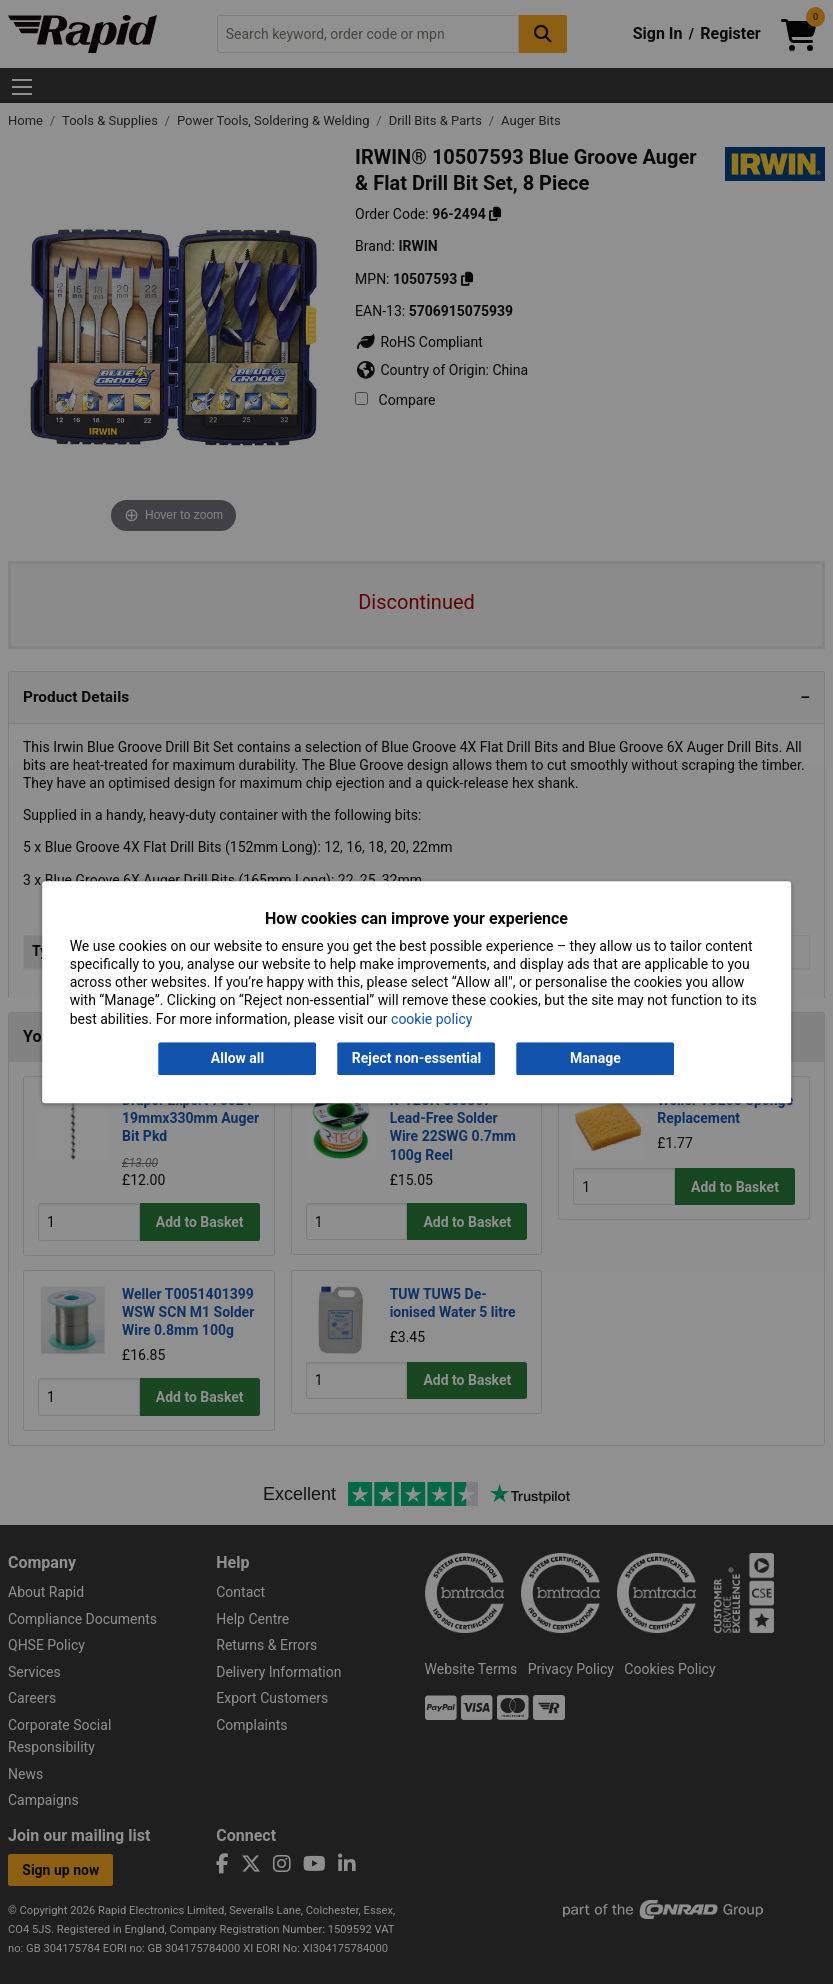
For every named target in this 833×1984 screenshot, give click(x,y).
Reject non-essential (416, 1058)
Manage (595, 1058)
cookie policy (431, 1019)
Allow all (237, 1058)
